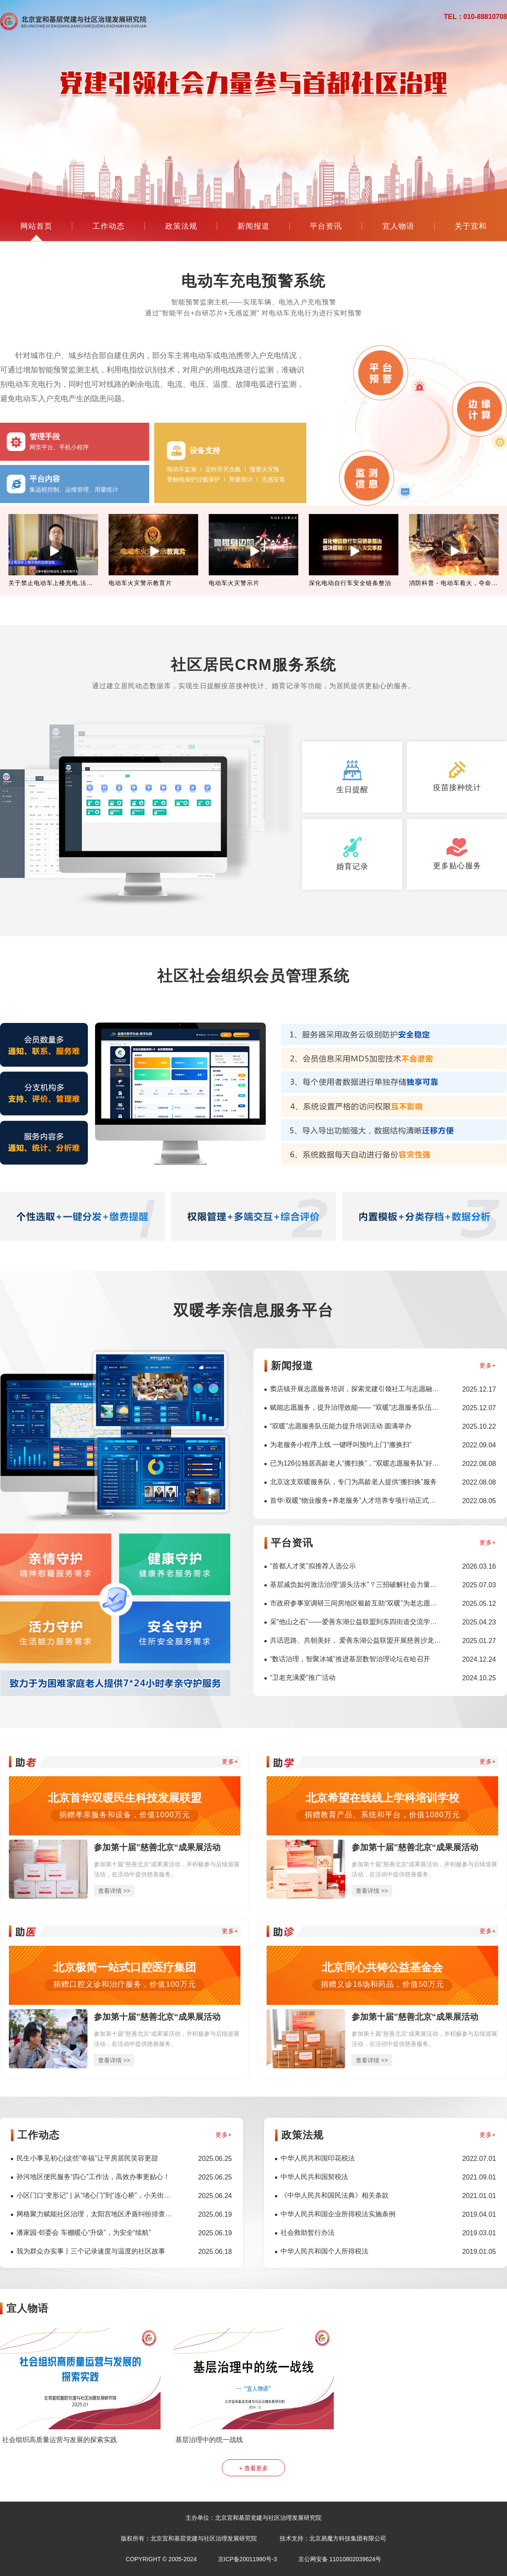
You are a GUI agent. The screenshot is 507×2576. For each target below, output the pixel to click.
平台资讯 (326, 226)
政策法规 (181, 226)
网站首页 (36, 226)
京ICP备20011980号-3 (247, 2559)
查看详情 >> (114, 1890)
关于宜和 (471, 226)
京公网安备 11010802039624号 (340, 2559)
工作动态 (109, 226)
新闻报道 (253, 226)
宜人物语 (398, 226)
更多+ (488, 1365)
